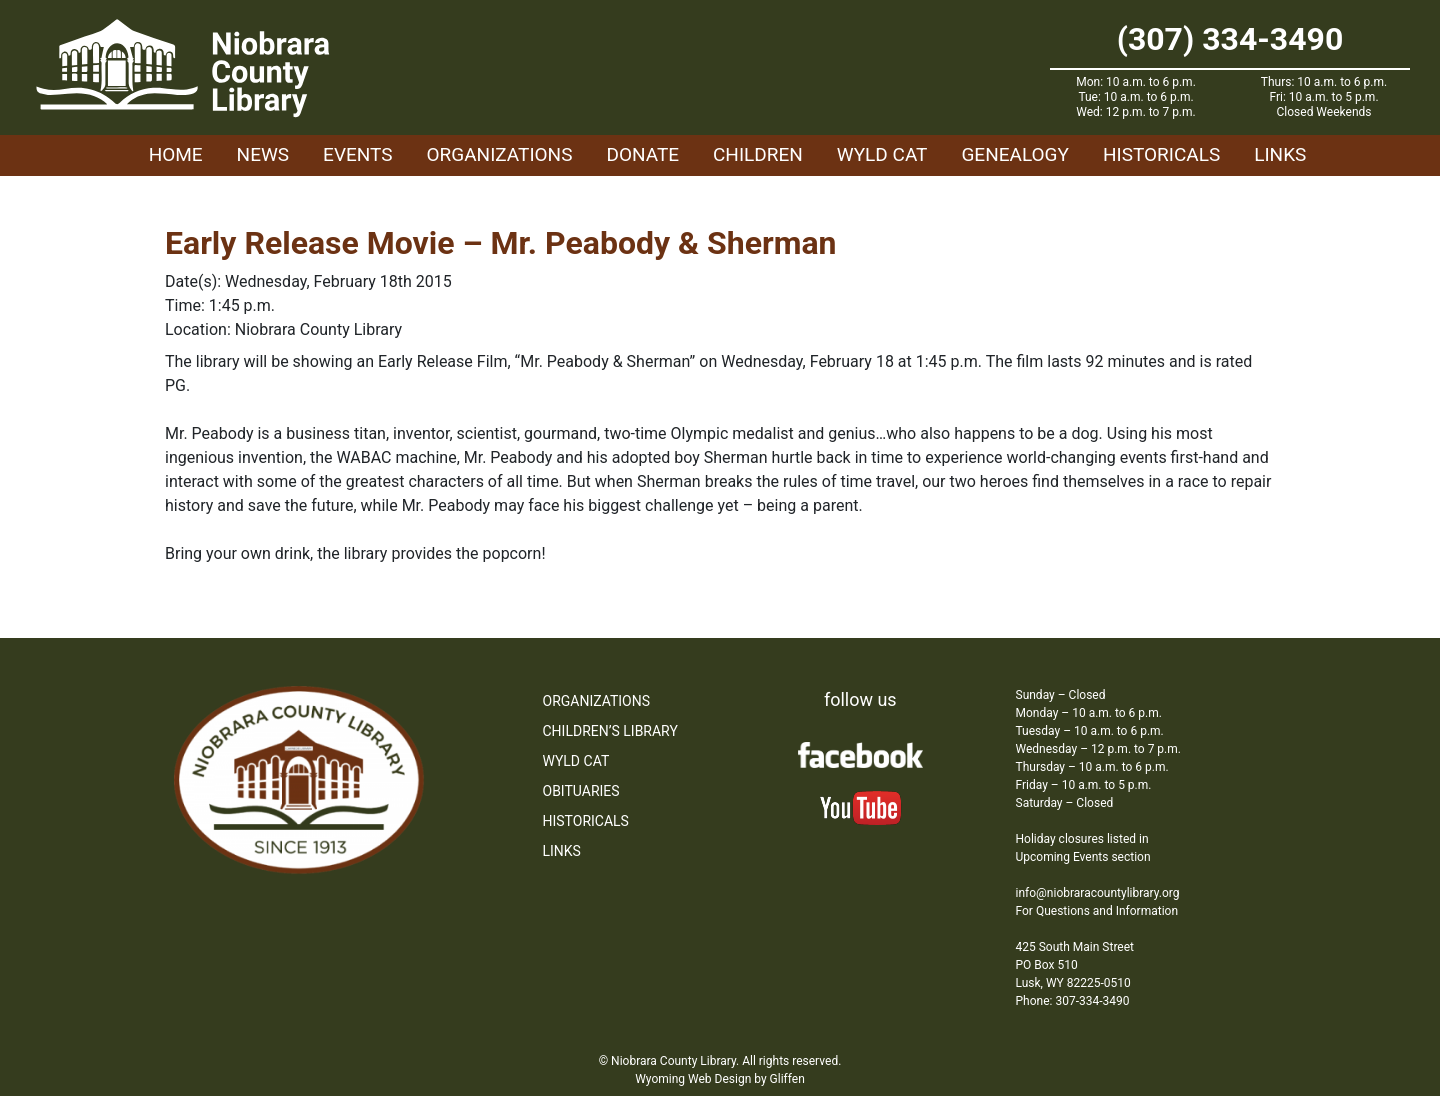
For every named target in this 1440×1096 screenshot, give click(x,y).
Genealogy (1015, 154)
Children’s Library (610, 731)
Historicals (1161, 154)
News (263, 154)
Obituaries (581, 791)
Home (176, 154)
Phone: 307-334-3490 (1073, 1001)
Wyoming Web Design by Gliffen (720, 1079)
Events (357, 154)
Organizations (500, 154)
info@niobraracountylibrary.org (1098, 893)
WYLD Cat (882, 154)
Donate (642, 154)
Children (758, 154)
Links (1280, 154)
